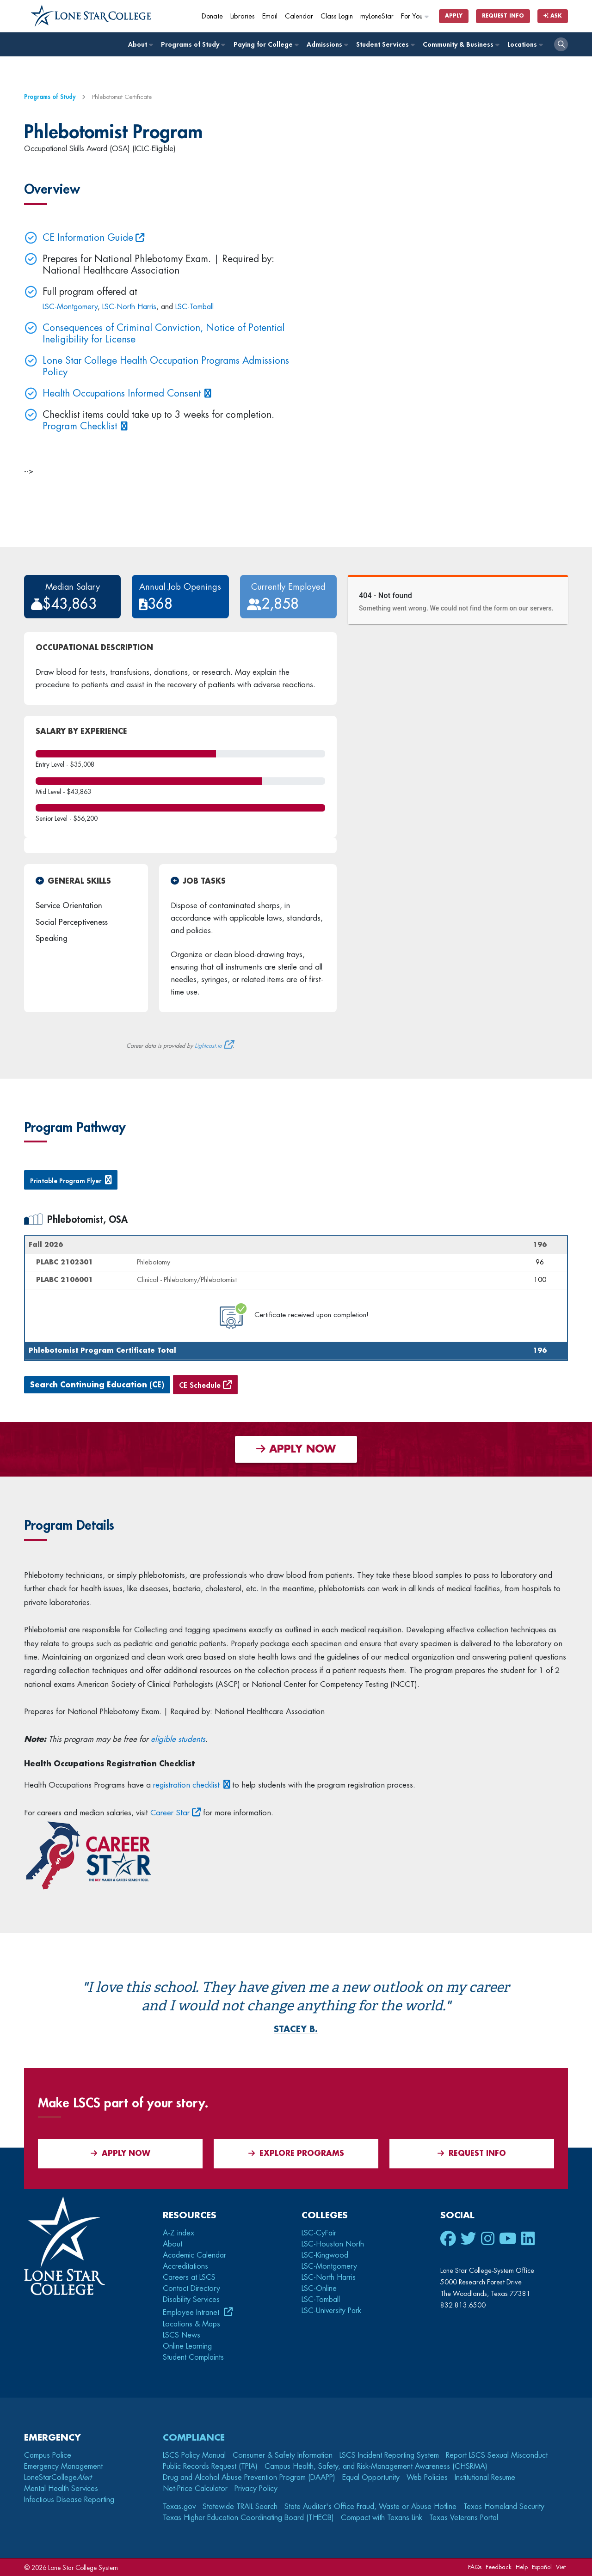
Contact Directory (191, 2288)
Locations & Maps (191, 2324)
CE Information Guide (88, 238)
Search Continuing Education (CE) (97, 1385)
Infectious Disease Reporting (69, 2499)
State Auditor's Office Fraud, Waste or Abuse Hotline (370, 2506)
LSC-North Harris (129, 307)
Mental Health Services (61, 2488)
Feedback (499, 2567)
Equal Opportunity (371, 2477)
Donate (212, 16)
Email (270, 16)
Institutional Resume (485, 2477)
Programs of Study (192, 44)
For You (415, 16)
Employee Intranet (192, 2312)
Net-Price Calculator (195, 2488)
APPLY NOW (296, 1449)
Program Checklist (80, 426)
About (140, 44)
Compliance (194, 2437)
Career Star (170, 1813)
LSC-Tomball (194, 307)
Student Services (385, 44)
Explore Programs (296, 2153)
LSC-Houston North (333, 2244)
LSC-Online (319, 2288)
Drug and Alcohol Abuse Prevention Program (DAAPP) (249, 2477)
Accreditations (185, 2266)
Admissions (327, 44)
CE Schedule (200, 1385)
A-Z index (178, 2233)
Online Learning (187, 2346)
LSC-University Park (331, 2310)
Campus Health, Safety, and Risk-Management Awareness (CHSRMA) (376, 2466)
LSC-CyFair (319, 2233)
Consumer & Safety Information (283, 2455)
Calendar (299, 16)
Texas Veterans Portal (463, 2517)
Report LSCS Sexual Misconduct (497, 2455)
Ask (552, 15)
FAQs (474, 2567)
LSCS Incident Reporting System (389, 2455)
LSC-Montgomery (70, 307)
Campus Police (47, 2455)
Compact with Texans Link (381, 2517)
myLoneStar (377, 16)
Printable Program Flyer (65, 1181)
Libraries (242, 16)
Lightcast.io (208, 1046)
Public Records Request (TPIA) (210, 2466)
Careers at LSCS (189, 2277)
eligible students (178, 1739)
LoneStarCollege (58, 2477)
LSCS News (181, 2335)
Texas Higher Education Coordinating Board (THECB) (248, 2517)
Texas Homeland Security (503, 2506)
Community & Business (461, 44)
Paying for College (266, 44)
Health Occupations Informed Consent (122, 393)
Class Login (337, 16)
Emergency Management (63, 2466)
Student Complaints (193, 2357)
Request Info (503, 15)
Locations (524, 44)
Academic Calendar (194, 2255)
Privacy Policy (256, 2488)
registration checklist (186, 1785)
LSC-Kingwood (325, 2255)
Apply (453, 15)
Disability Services (191, 2299)
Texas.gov (179, 2506)
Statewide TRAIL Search (240, 2506)
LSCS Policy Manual (194, 2455)
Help (522, 2567)
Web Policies (427, 2477)
